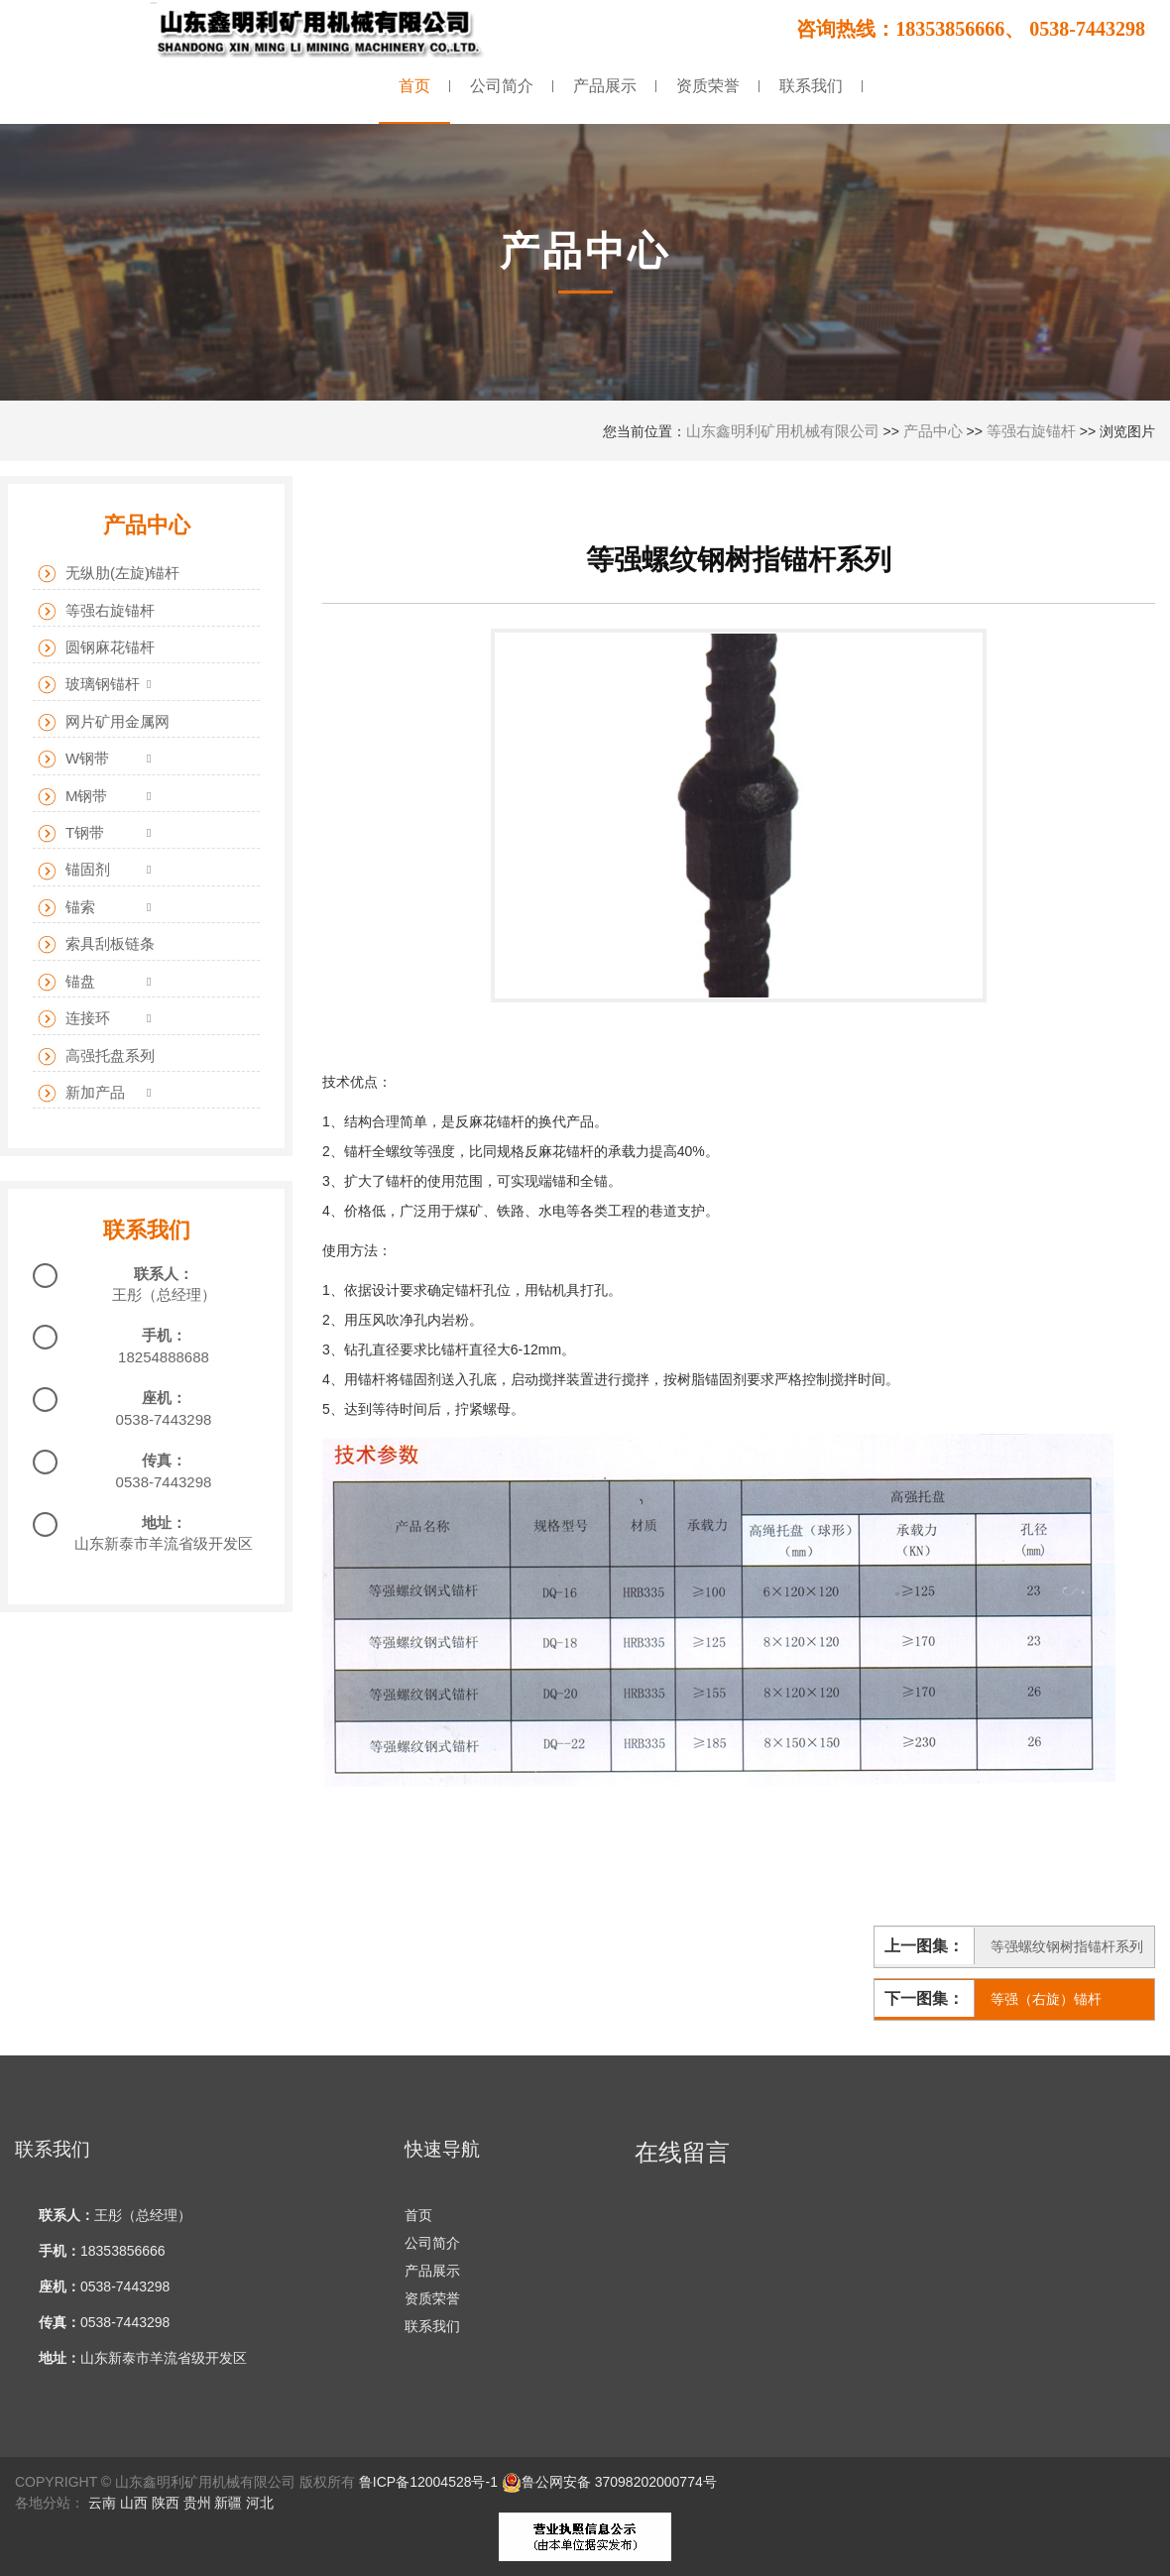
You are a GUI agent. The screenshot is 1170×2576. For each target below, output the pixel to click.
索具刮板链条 (96, 944)
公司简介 (432, 2243)
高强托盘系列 (96, 1056)
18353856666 (123, 2251)
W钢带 (73, 759)
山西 (134, 2503)
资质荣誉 (432, 2298)
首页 (418, 2215)
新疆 (228, 2503)
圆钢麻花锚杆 (96, 648)
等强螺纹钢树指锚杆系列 (1067, 1946)
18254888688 (163, 1356)
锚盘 (66, 982)
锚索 (66, 907)
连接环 (74, 1018)
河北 (260, 2503)
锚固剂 (74, 870)
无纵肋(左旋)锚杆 (108, 573)
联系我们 (432, 2326)
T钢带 (71, 833)
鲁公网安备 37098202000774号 (609, 2482)
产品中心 (933, 430)
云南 (102, 2503)
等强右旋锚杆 (1031, 430)
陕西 (165, 2503)
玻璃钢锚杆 (89, 684)
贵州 (197, 2503)
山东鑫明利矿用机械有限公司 (782, 430)
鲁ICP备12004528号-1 (428, 2482)
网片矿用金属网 (104, 722)
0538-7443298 (164, 1419)
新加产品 (81, 1093)
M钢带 (73, 796)
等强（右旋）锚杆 (1046, 1999)
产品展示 (432, 2271)
